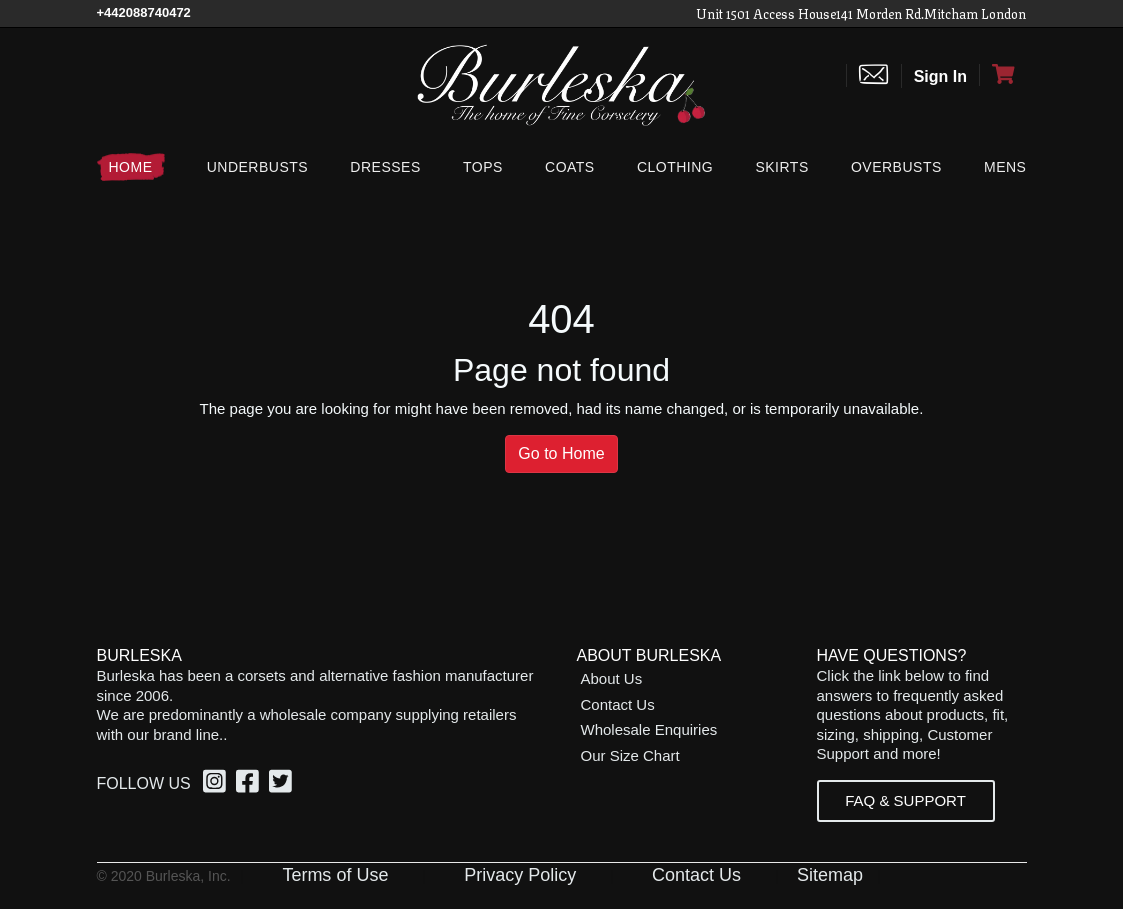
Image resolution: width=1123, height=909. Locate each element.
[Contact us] (873, 75)
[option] (217, 784)
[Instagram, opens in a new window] (217, 785)
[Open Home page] (561, 83)
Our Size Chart (630, 755)
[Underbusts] (257, 167)
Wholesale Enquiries (649, 729)
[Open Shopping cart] (1003, 75)
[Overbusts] (896, 167)
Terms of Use (335, 875)
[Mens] (1001, 167)
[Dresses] (385, 167)
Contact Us (618, 704)
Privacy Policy (520, 875)
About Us (612, 678)
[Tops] (483, 167)
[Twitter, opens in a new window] (283, 785)
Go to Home (561, 453)
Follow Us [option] (144, 783)
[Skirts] (781, 167)
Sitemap (830, 875)
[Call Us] (144, 12)
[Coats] (570, 167)
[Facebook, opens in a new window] (250, 785)
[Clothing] (675, 167)
